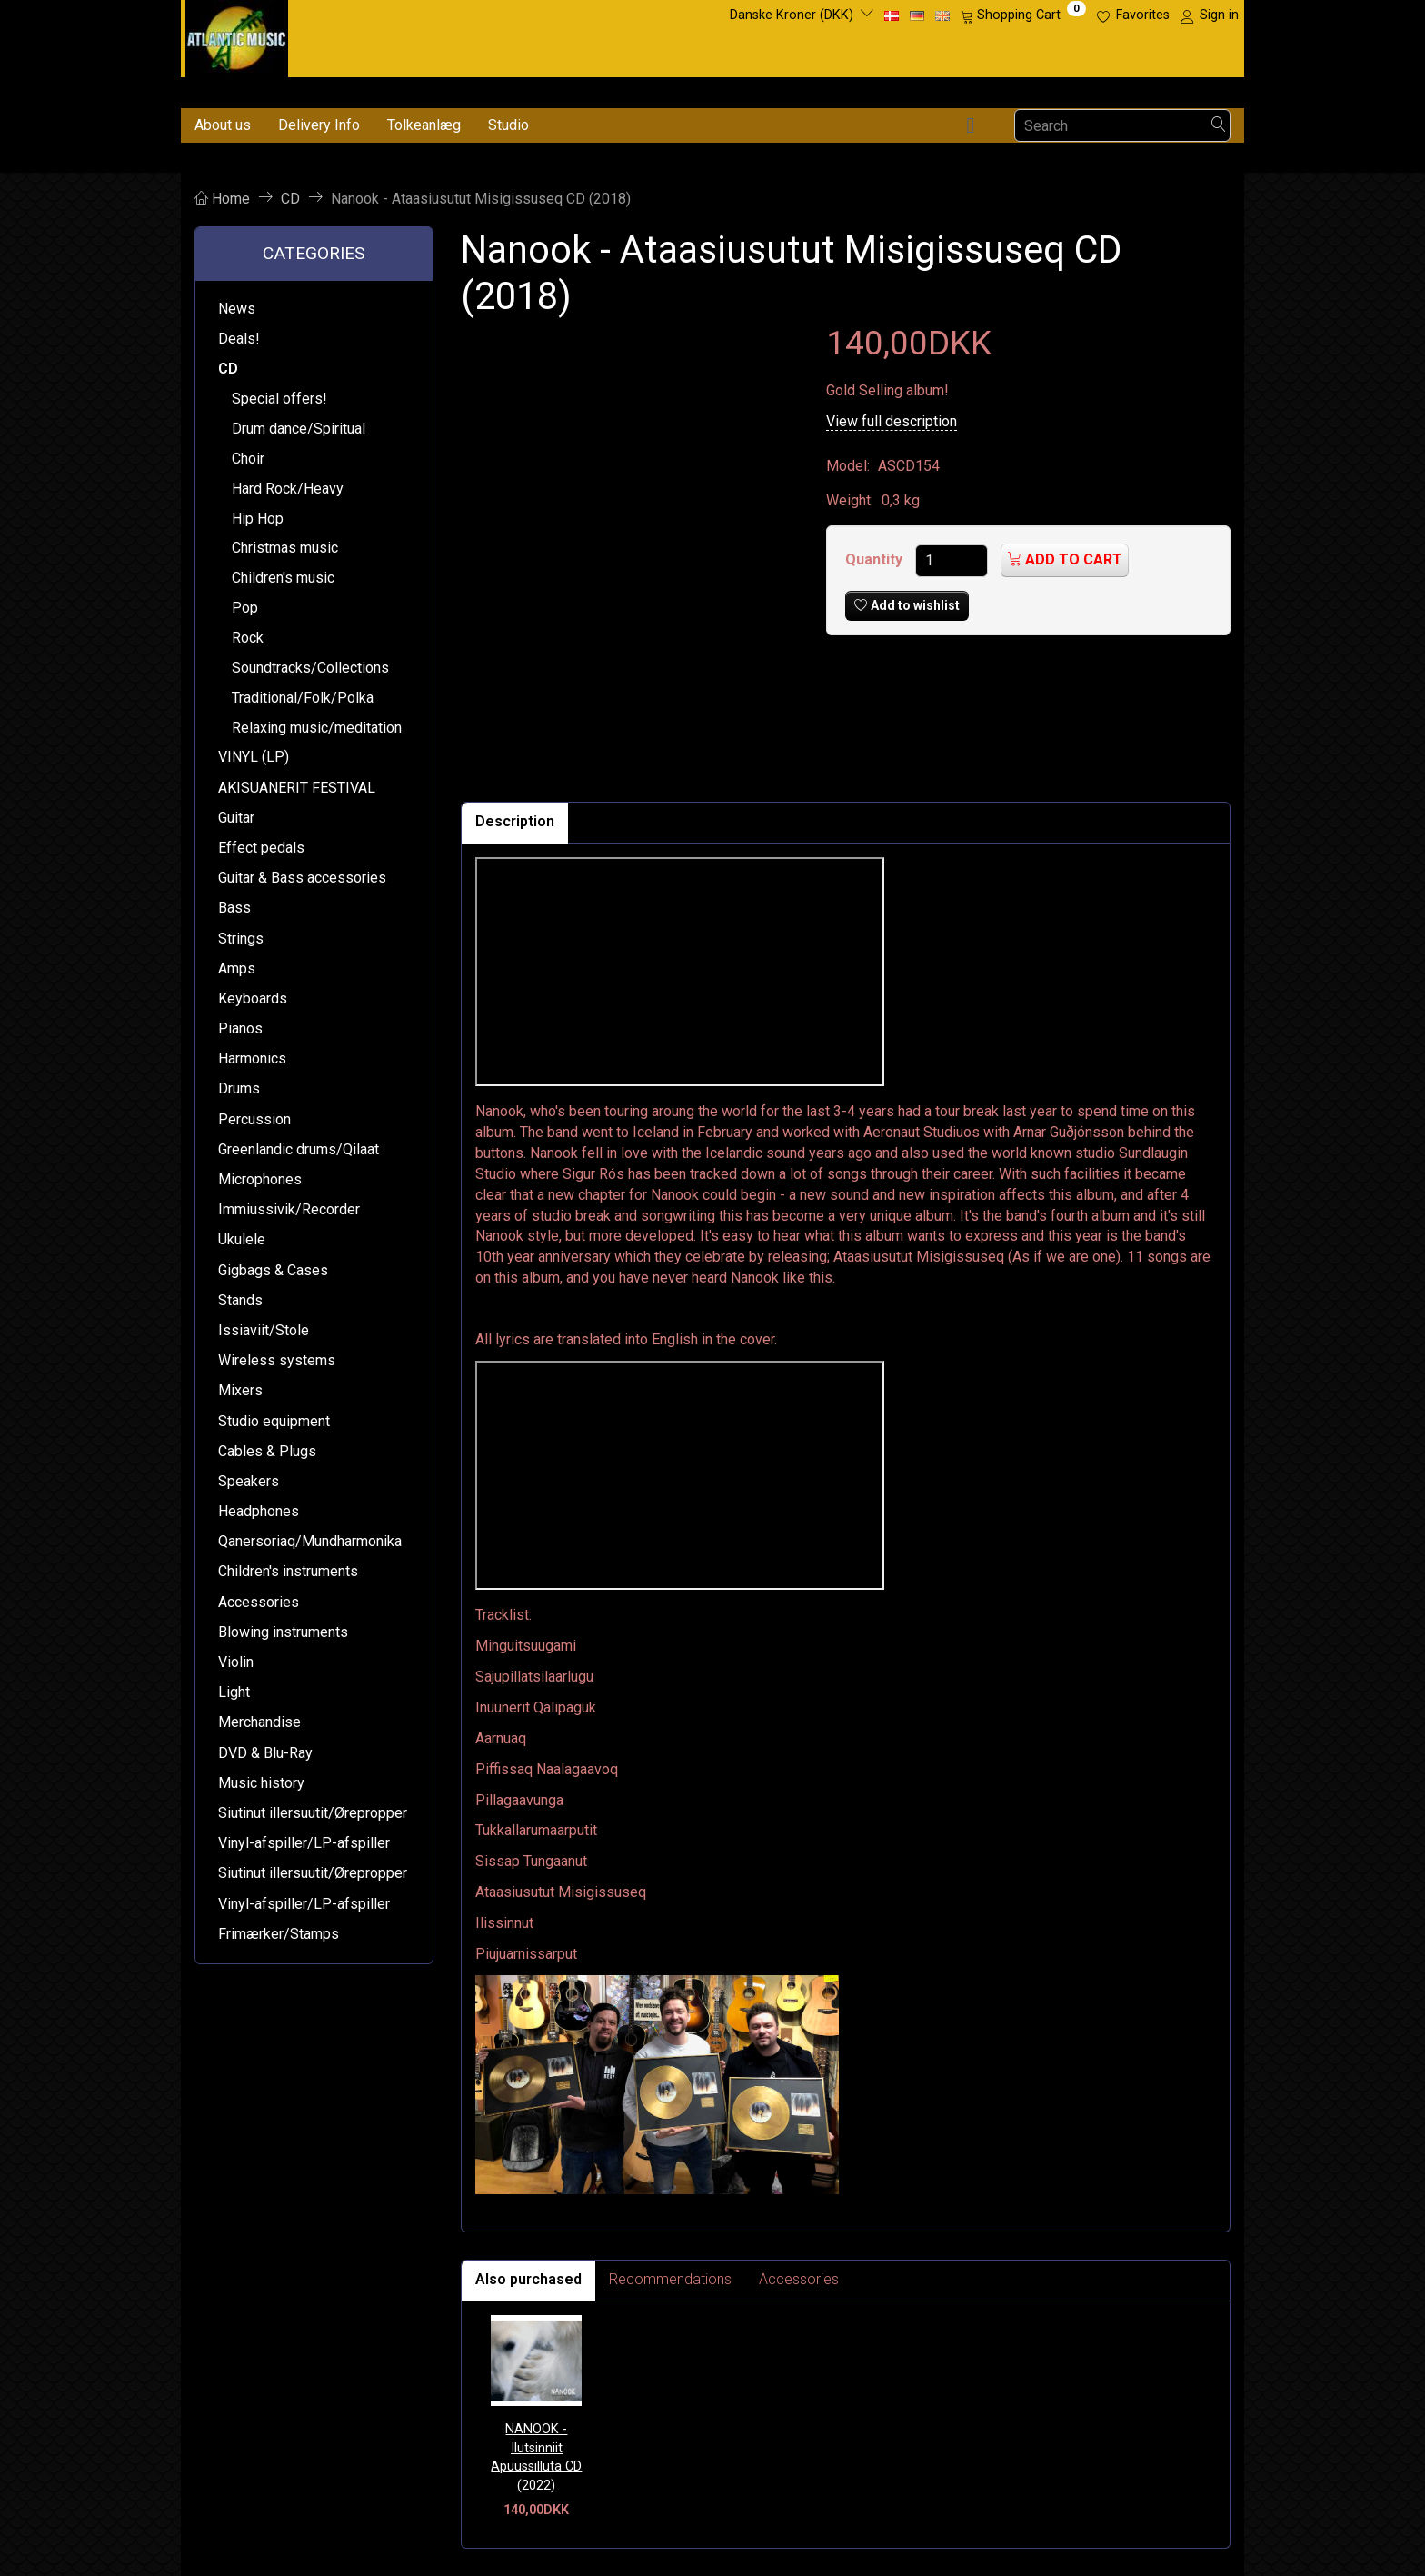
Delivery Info (319, 125)
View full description (891, 421)
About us (222, 125)
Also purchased (528, 2279)
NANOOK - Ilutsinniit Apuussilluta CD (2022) (536, 2457)
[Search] (1218, 125)
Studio (508, 125)
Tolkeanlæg (424, 125)
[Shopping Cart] (1023, 15)
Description (514, 821)
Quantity (875, 559)
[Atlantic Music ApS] (236, 35)
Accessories (799, 2279)
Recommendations (670, 2279)
